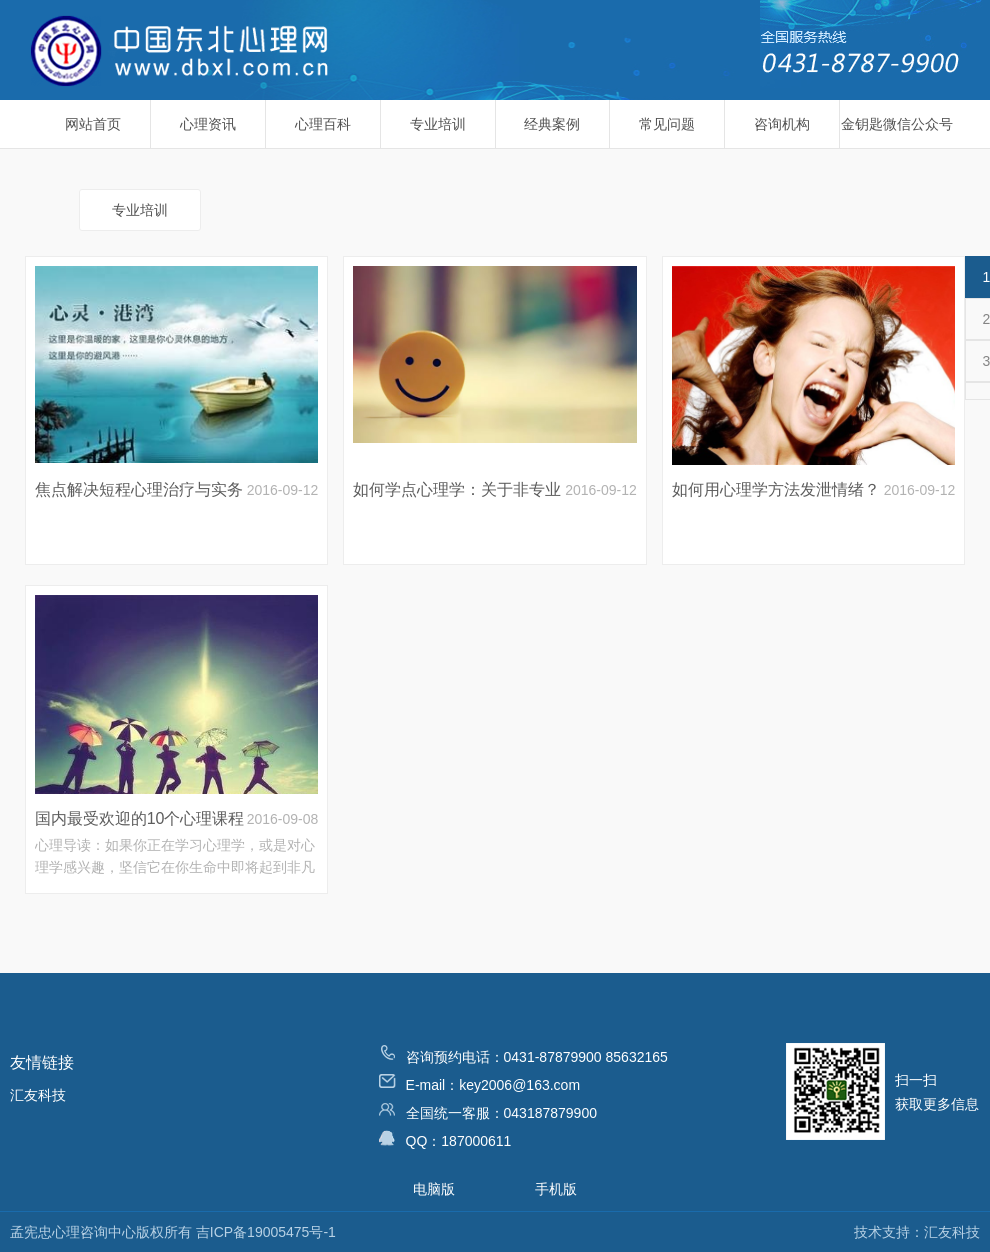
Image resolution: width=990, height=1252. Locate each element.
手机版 (556, 1189)
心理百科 (323, 124)
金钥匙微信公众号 (897, 124)
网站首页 (93, 124)
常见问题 (667, 124)
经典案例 (552, 124)
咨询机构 (782, 124)
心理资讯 (208, 124)
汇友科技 (38, 1095)
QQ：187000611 (445, 1139)
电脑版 (434, 1189)
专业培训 (438, 124)
